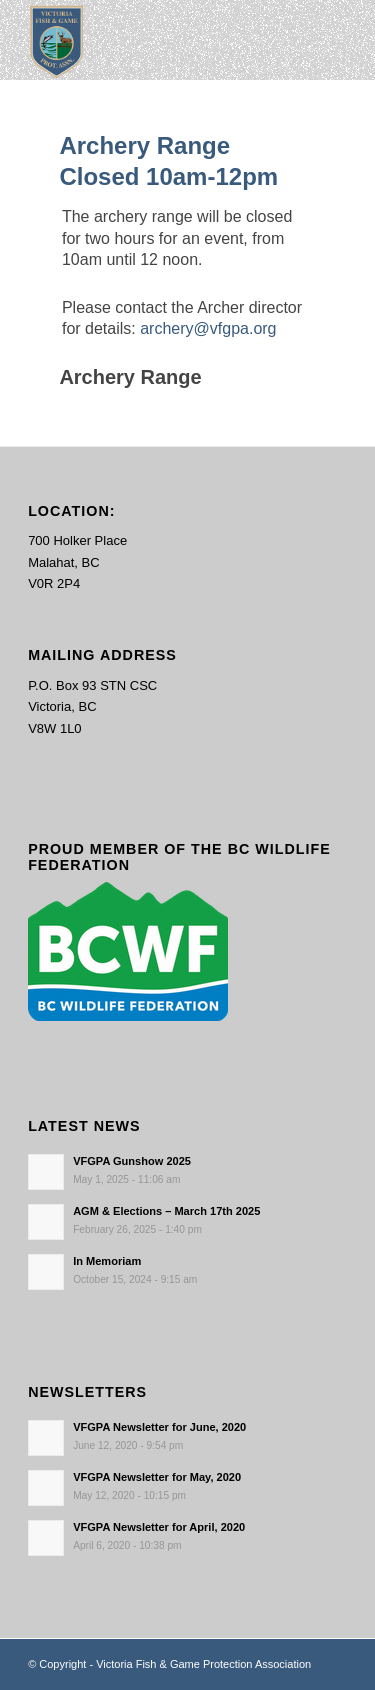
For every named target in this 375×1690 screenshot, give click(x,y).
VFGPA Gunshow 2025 (132, 1161)
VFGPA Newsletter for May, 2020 (157, 1477)
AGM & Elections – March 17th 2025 (166, 1211)
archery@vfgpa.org (208, 328)
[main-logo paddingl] (155, 40)
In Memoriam (107, 1261)
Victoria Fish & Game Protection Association (203, 1664)
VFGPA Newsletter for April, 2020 (159, 1527)
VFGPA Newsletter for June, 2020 (159, 1427)
